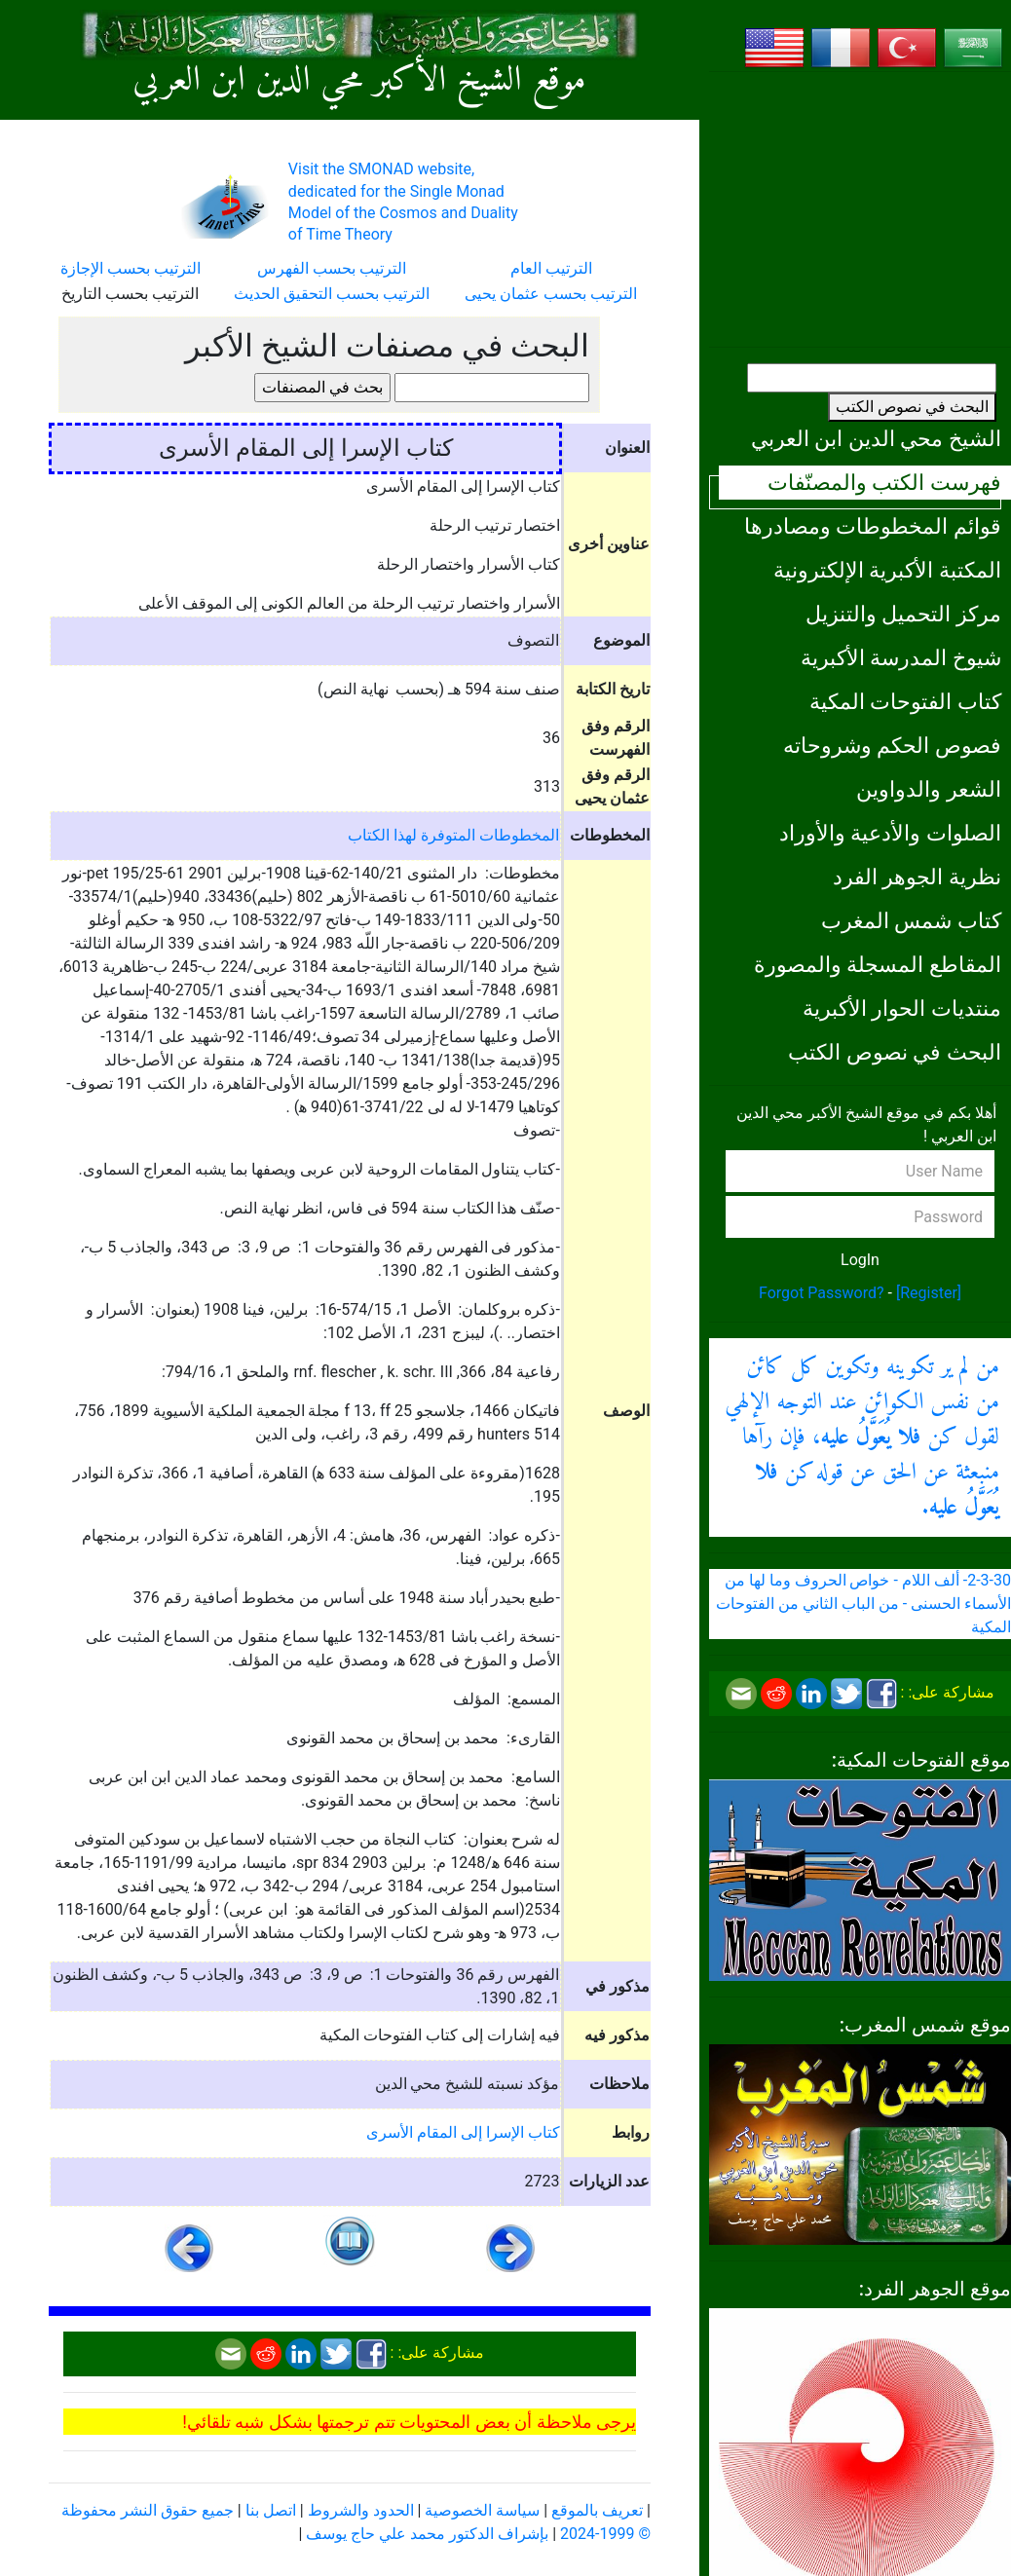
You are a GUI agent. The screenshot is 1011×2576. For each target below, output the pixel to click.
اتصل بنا (270, 2510)
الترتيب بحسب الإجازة (130, 268)
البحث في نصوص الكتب (912, 406)
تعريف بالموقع (597, 2510)
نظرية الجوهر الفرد (917, 876)
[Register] (928, 1293)
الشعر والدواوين (928, 789)
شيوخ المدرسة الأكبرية (901, 657)
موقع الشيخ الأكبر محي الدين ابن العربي (358, 81)
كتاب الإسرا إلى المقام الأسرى (463, 2132)
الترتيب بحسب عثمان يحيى (551, 293)
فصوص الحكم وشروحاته (892, 745)
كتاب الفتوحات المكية (905, 701)
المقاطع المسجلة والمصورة (877, 964)
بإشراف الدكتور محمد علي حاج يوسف (427, 2533)
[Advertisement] (860, 209)
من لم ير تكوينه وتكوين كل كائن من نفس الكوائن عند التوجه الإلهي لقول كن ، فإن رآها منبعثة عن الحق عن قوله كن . (862, 1437)
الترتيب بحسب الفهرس (331, 268)
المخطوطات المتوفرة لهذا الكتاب (453, 835)
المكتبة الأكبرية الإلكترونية (887, 569)
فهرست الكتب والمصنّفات (884, 482)
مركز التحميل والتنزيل (903, 613)
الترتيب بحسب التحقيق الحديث (332, 293)
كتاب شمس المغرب (911, 920)
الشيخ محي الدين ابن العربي (876, 438)
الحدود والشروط (361, 2510)
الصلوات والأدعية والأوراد (890, 832)
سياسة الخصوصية (482, 2510)
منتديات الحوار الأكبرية (902, 1008)
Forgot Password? (821, 1293)
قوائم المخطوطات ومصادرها (872, 526)
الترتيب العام (551, 268)
